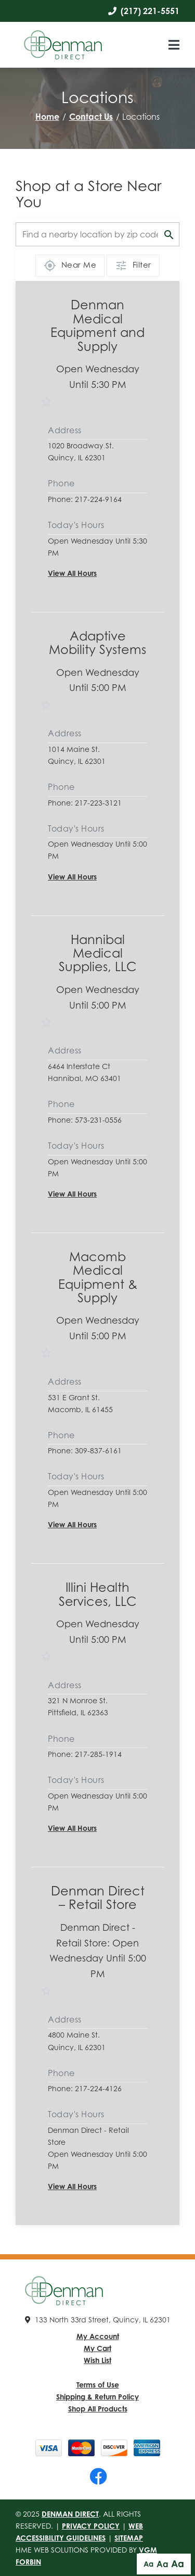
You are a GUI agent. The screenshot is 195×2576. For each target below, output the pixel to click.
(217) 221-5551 (143, 11)
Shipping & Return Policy (97, 2396)
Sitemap (128, 2537)
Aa (148, 2563)
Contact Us (91, 116)
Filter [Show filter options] (133, 265)
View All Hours (72, 573)
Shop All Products (97, 2408)
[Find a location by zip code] (97, 234)
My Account (97, 2336)
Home (47, 116)
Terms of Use (97, 2384)
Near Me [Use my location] (70, 265)
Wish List (97, 2360)
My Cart (97, 2348)
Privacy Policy (91, 2525)
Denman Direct (70, 2513)
